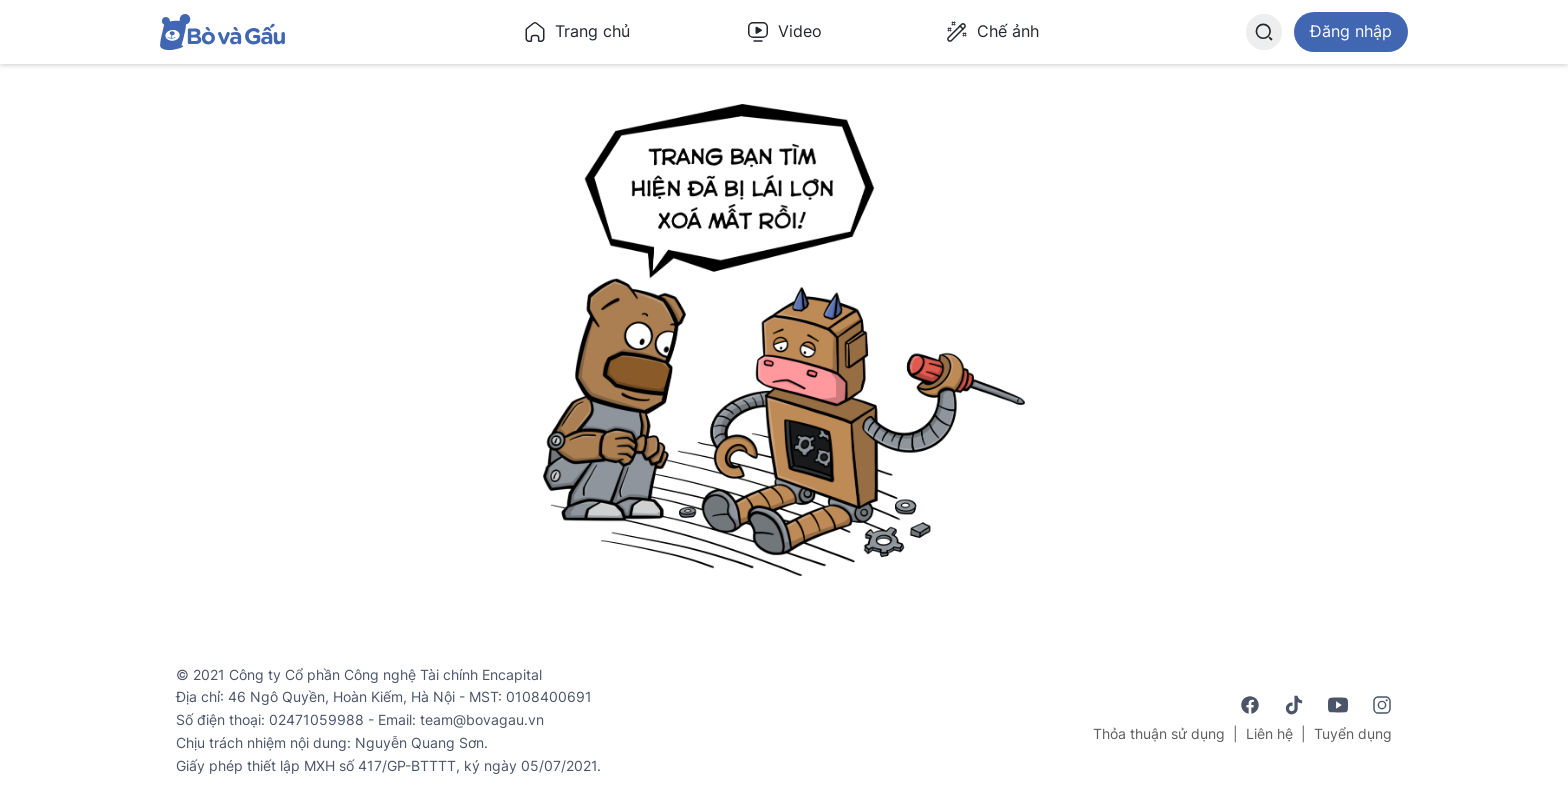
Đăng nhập (1351, 31)
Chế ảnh (992, 32)
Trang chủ (576, 32)
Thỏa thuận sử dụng (1159, 733)
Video (784, 32)
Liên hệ (1269, 733)
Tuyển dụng (1353, 733)
